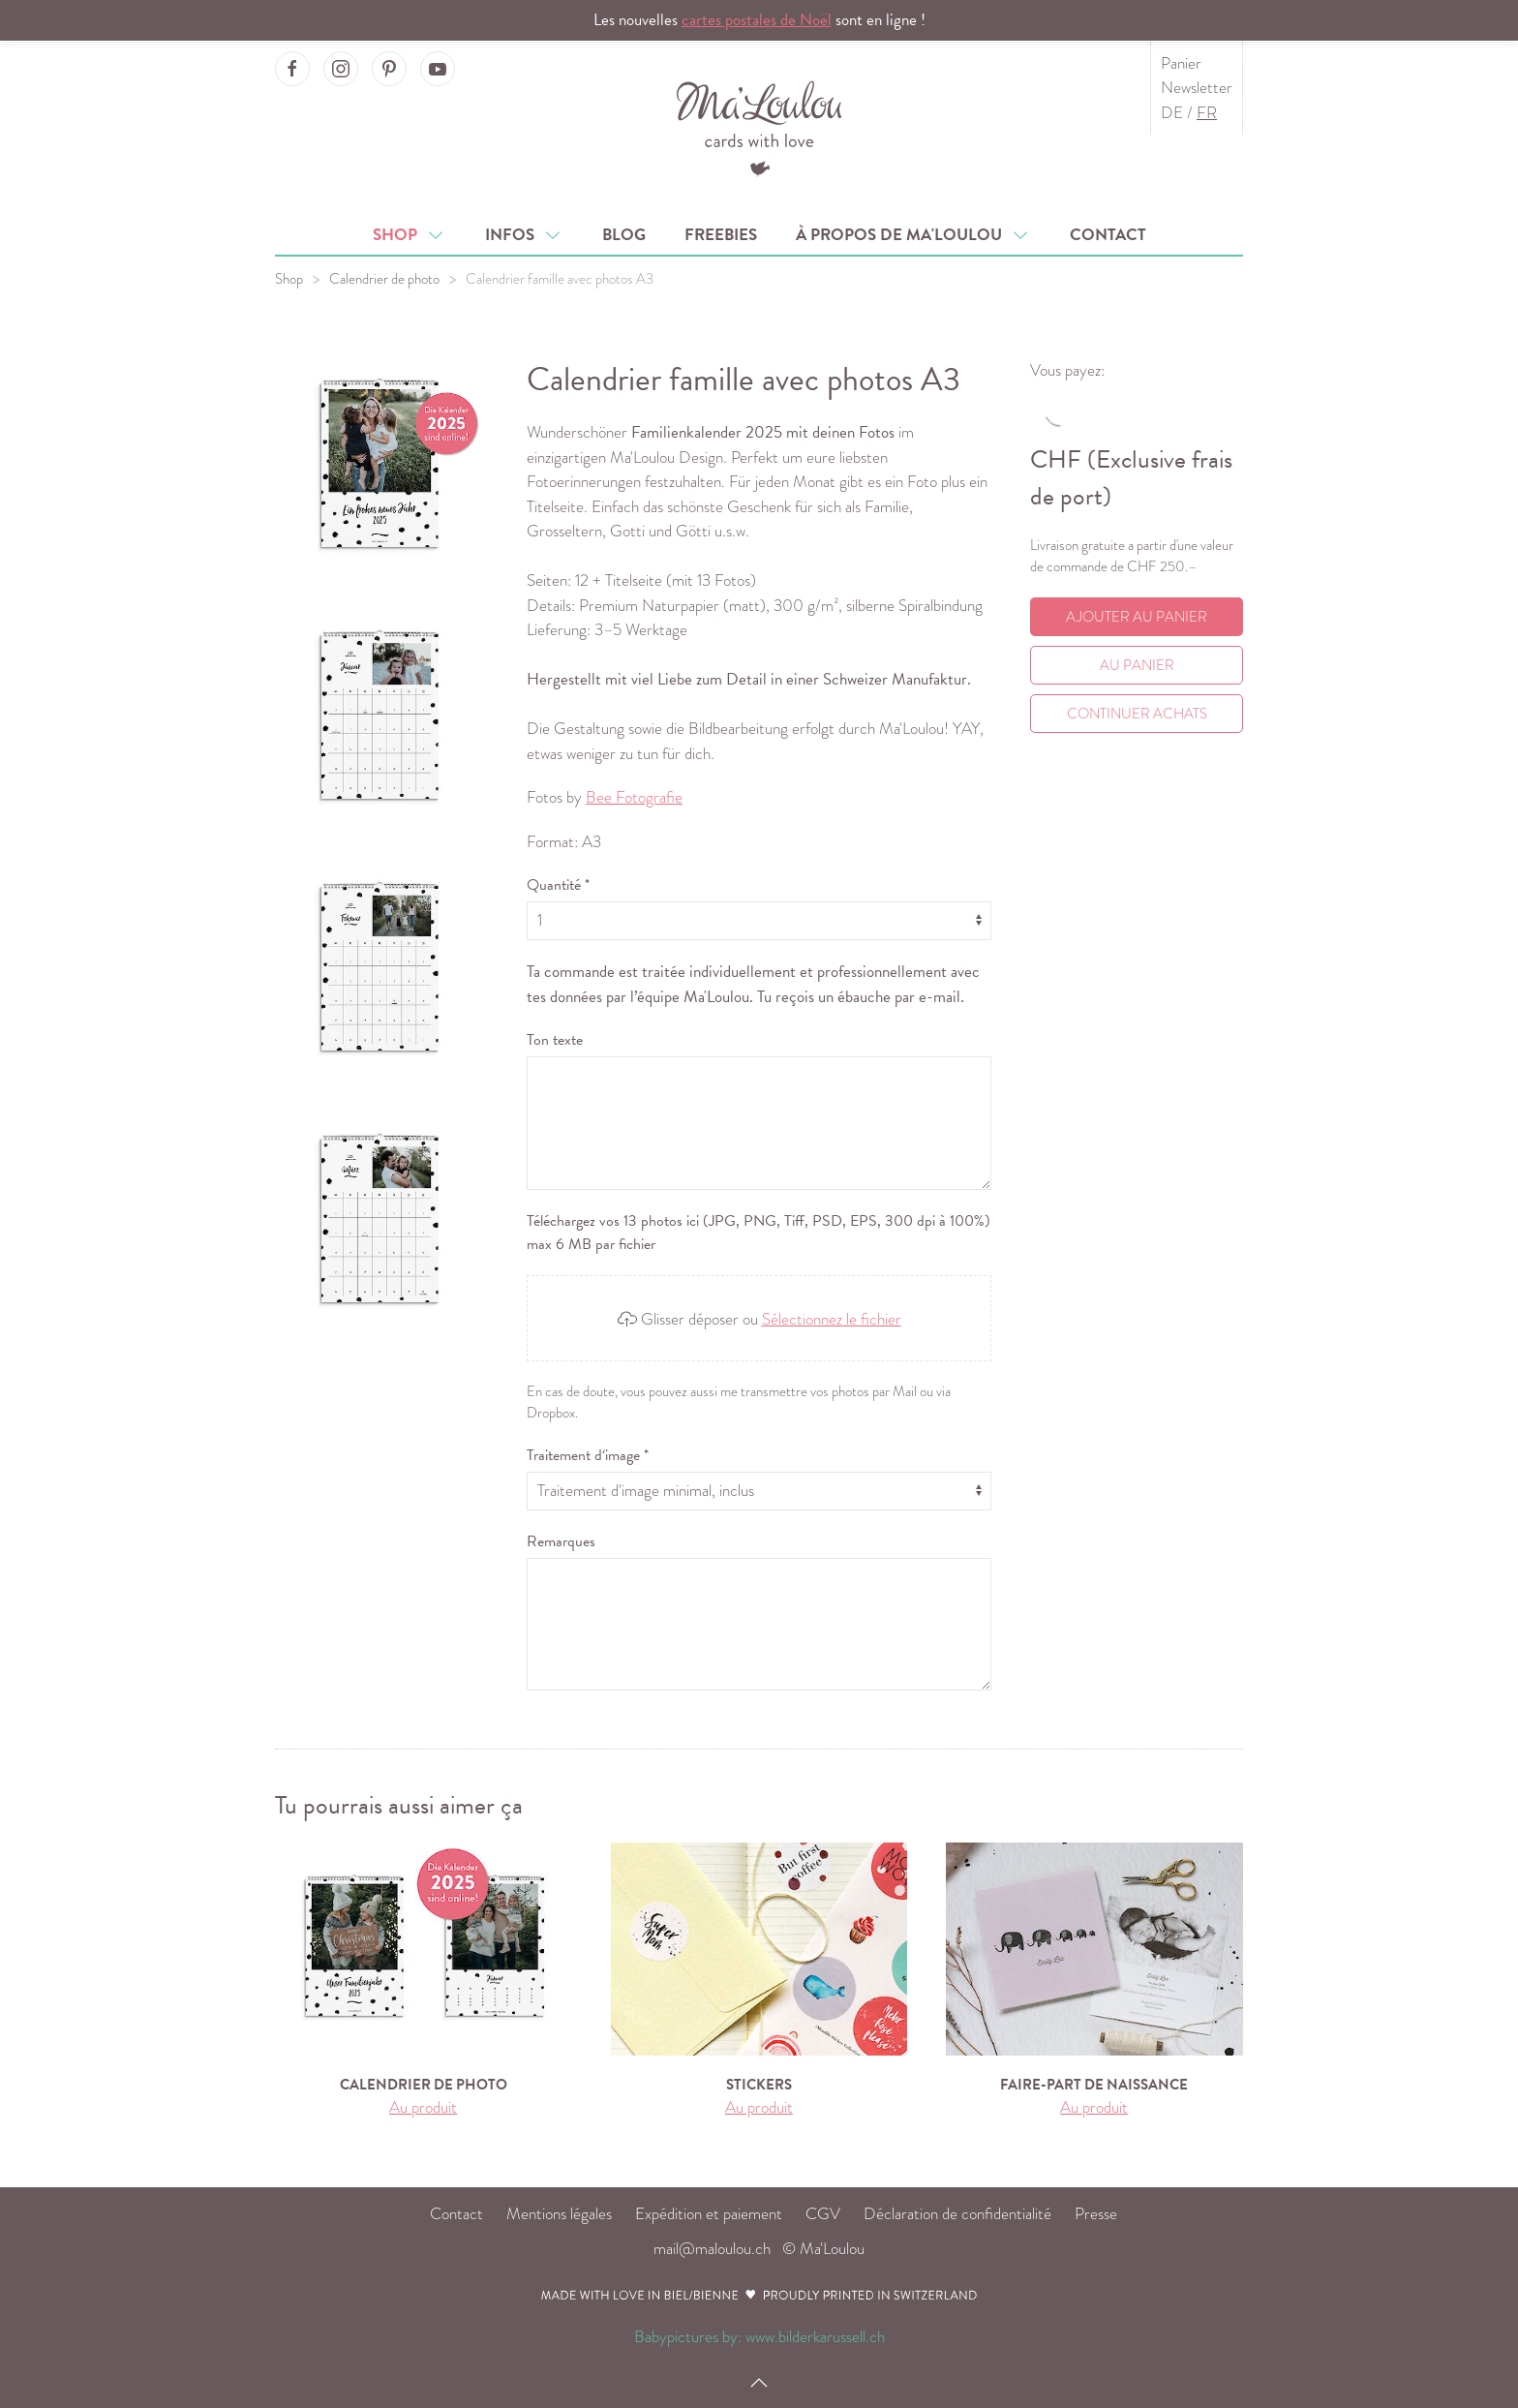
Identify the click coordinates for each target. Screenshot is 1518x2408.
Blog (624, 235)
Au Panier (1137, 665)
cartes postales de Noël (757, 20)
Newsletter (1196, 88)
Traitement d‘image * (588, 1455)
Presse (1096, 2214)
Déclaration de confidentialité (957, 2214)
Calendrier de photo (384, 279)
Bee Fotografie (634, 797)
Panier (1181, 63)
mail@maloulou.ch (712, 2249)
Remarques (561, 1541)
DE (1172, 113)
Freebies (720, 235)
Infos (524, 235)
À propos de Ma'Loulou (913, 235)
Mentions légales (559, 2214)
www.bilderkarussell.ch (815, 2337)
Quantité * (558, 885)
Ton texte (555, 1040)
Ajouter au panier (1136, 616)
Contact (1108, 235)
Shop (409, 235)
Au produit (423, 2107)
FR (1207, 113)
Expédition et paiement (708, 2214)
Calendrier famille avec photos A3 (559, 279)
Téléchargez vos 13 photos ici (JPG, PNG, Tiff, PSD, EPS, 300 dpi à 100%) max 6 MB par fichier (758, 1232)
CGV (822, 2214)
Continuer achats (1137, 713)
